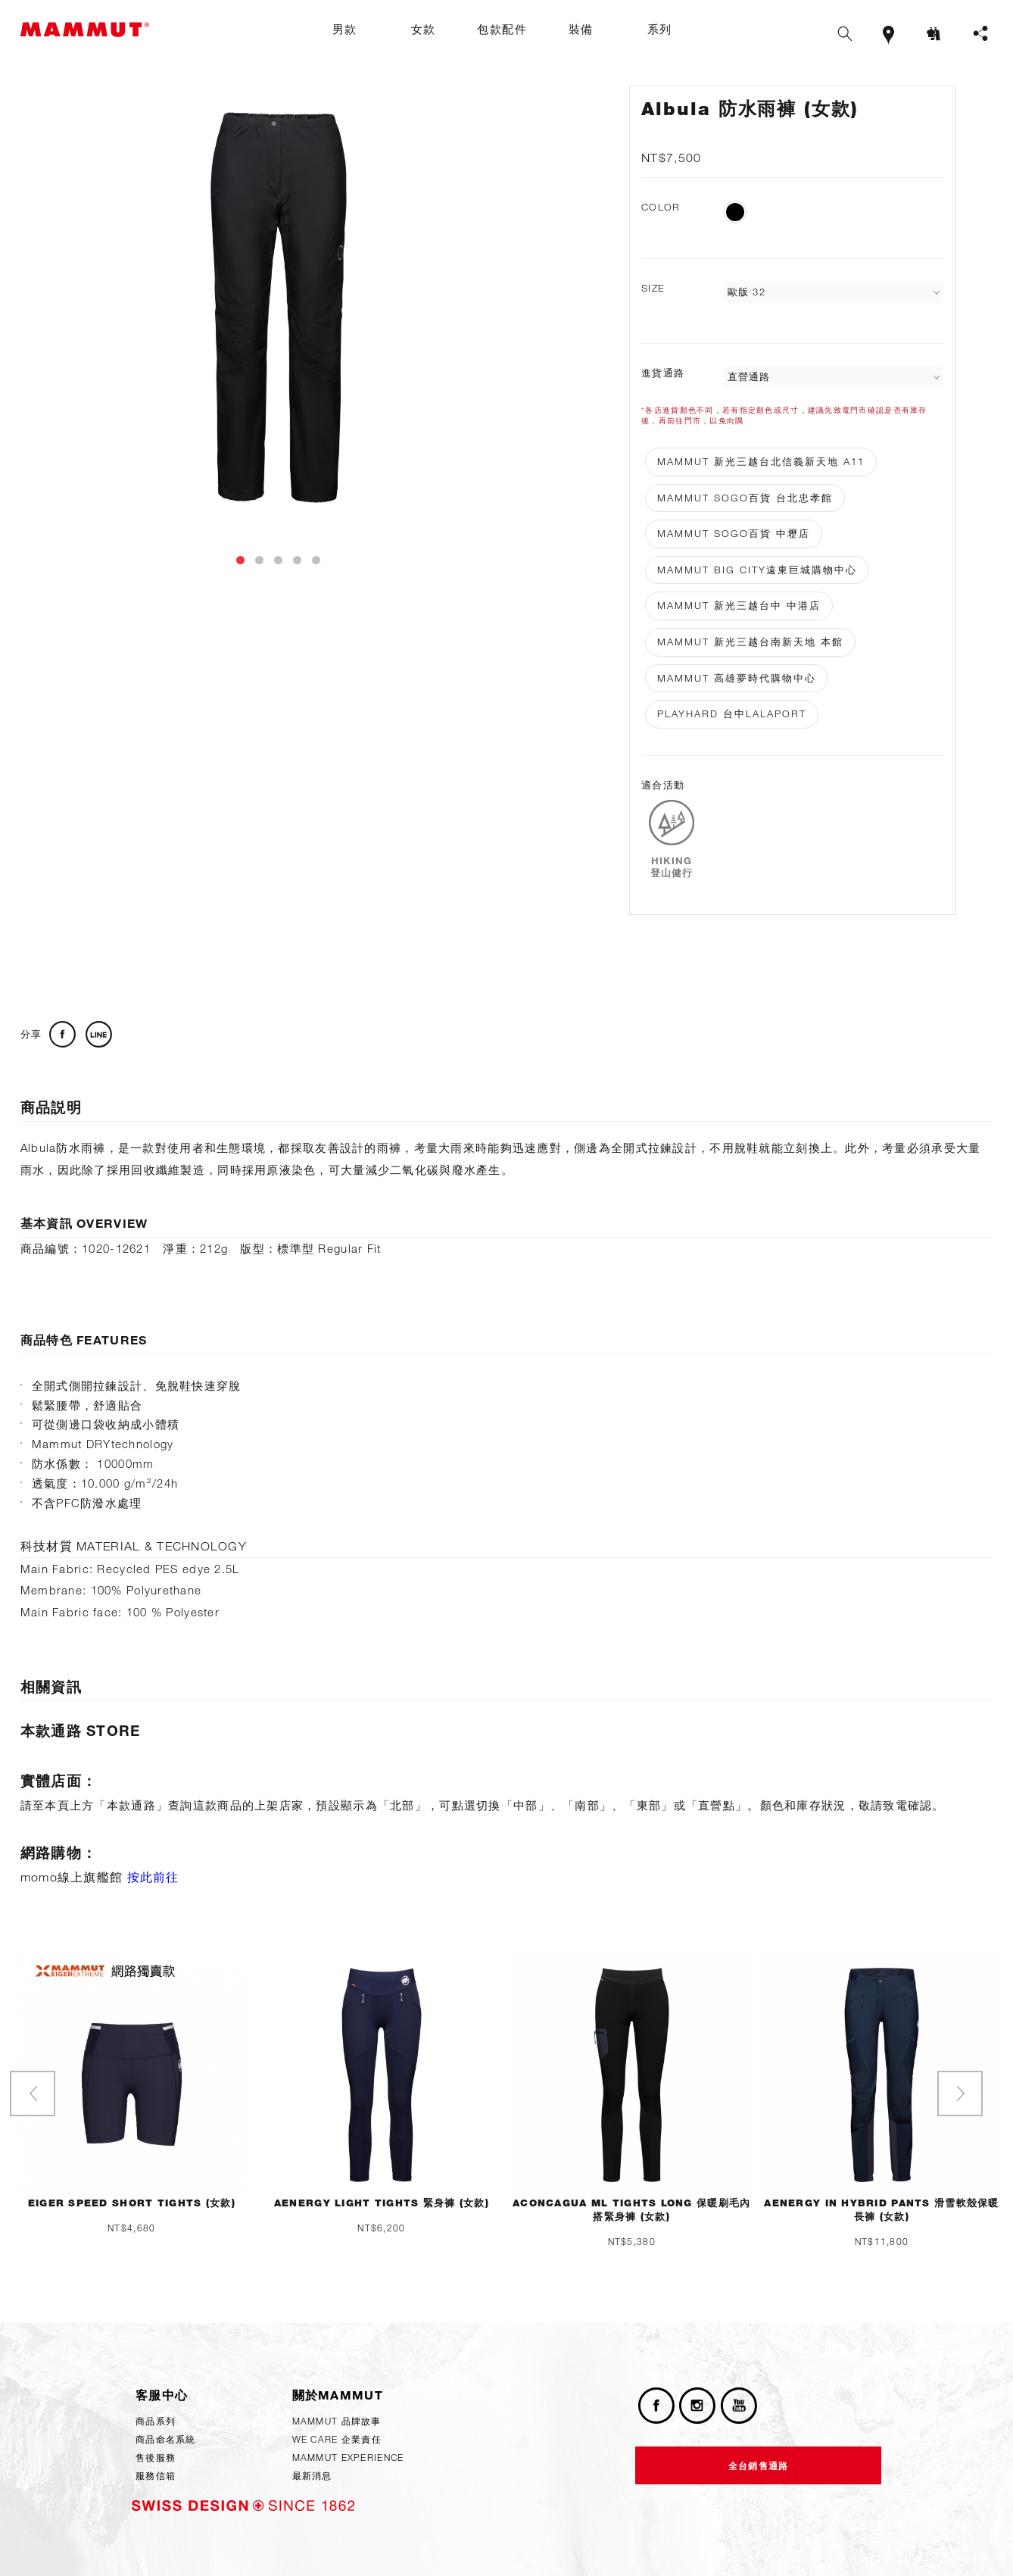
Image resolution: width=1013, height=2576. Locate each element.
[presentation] (32, 2093)
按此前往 (153, 1877)
